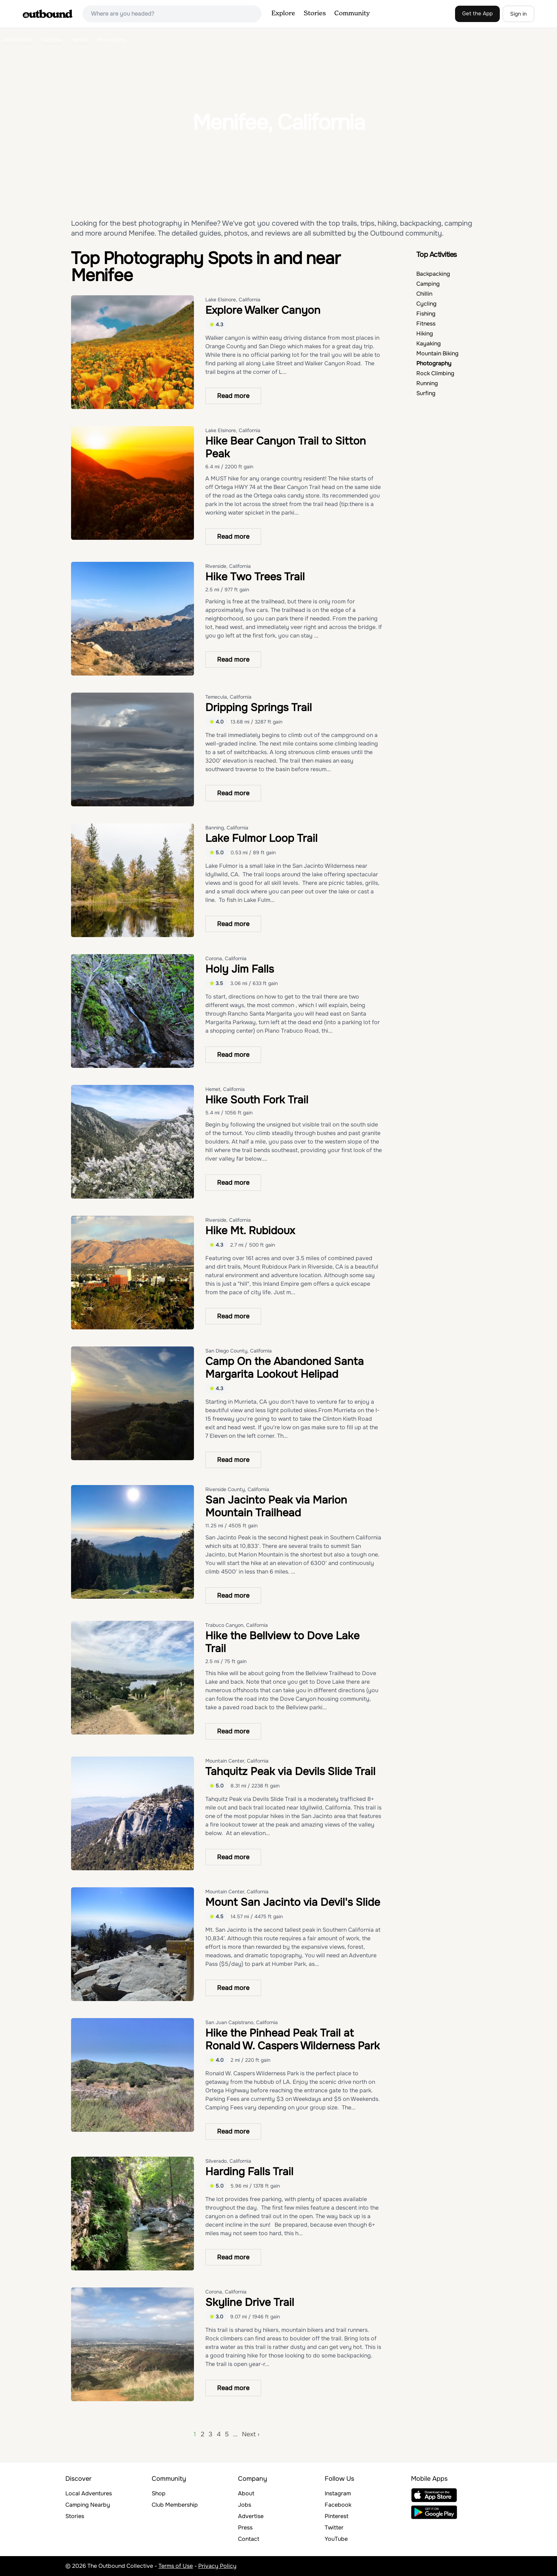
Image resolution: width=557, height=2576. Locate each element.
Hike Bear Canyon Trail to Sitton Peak (285, 447)
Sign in (518, 13)
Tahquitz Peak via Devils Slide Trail (290, 1771)
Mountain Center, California (237, 1761)
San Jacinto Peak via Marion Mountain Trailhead (276, 1506)
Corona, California (226, 958)
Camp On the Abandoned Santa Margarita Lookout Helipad (284, 1368)
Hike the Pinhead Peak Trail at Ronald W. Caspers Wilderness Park (292, 2039)
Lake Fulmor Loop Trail (261, 838)
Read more (233, 396)
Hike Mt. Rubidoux (250, 1230)
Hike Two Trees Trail (255, 577)
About (246, 2493)
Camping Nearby (87, 2504)
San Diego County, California (238, 1351)
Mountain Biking (437, 353)
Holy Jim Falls (239, 969)
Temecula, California (228, 697)
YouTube (336, 2539)
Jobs (244, 2504)
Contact (248, 2539)
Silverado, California (228, 2161)
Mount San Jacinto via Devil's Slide (292, 1902)
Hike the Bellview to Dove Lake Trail (282, 1642)
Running (427, 383)
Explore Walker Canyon (262, 310)
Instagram (338, 2493)
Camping (428, 283)
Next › (250, 2434)
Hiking (424, 333)
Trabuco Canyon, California (236, 1625)
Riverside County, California (237, 1489)
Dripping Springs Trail (258, 707)
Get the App (477, 13)
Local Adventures (88, 2493)
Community (352, 13)
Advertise (251, 2516)
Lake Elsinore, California (232, 299)
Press (245, 2527)
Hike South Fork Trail (256, 1100)
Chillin (424, 293)
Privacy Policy (217, 2566)
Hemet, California (225, 1089)
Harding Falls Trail (249, 2171)
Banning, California (226, 827)
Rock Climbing (435, 373)
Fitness (426, 323)
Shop (159, 2493)
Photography (433, 363)
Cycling (426, 303)
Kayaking (428, 343)
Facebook (338, 2504)
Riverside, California (228, 566)
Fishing (426, 313)
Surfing (426, 393)
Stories (315, 13)
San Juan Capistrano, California (241, 2022)
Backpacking (433, 274)
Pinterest (336, 2516)
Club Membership (175, 2504)
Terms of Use (175, 2566)
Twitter (334, 2527)
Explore (283, 13)
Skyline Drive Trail (249, 2302)
